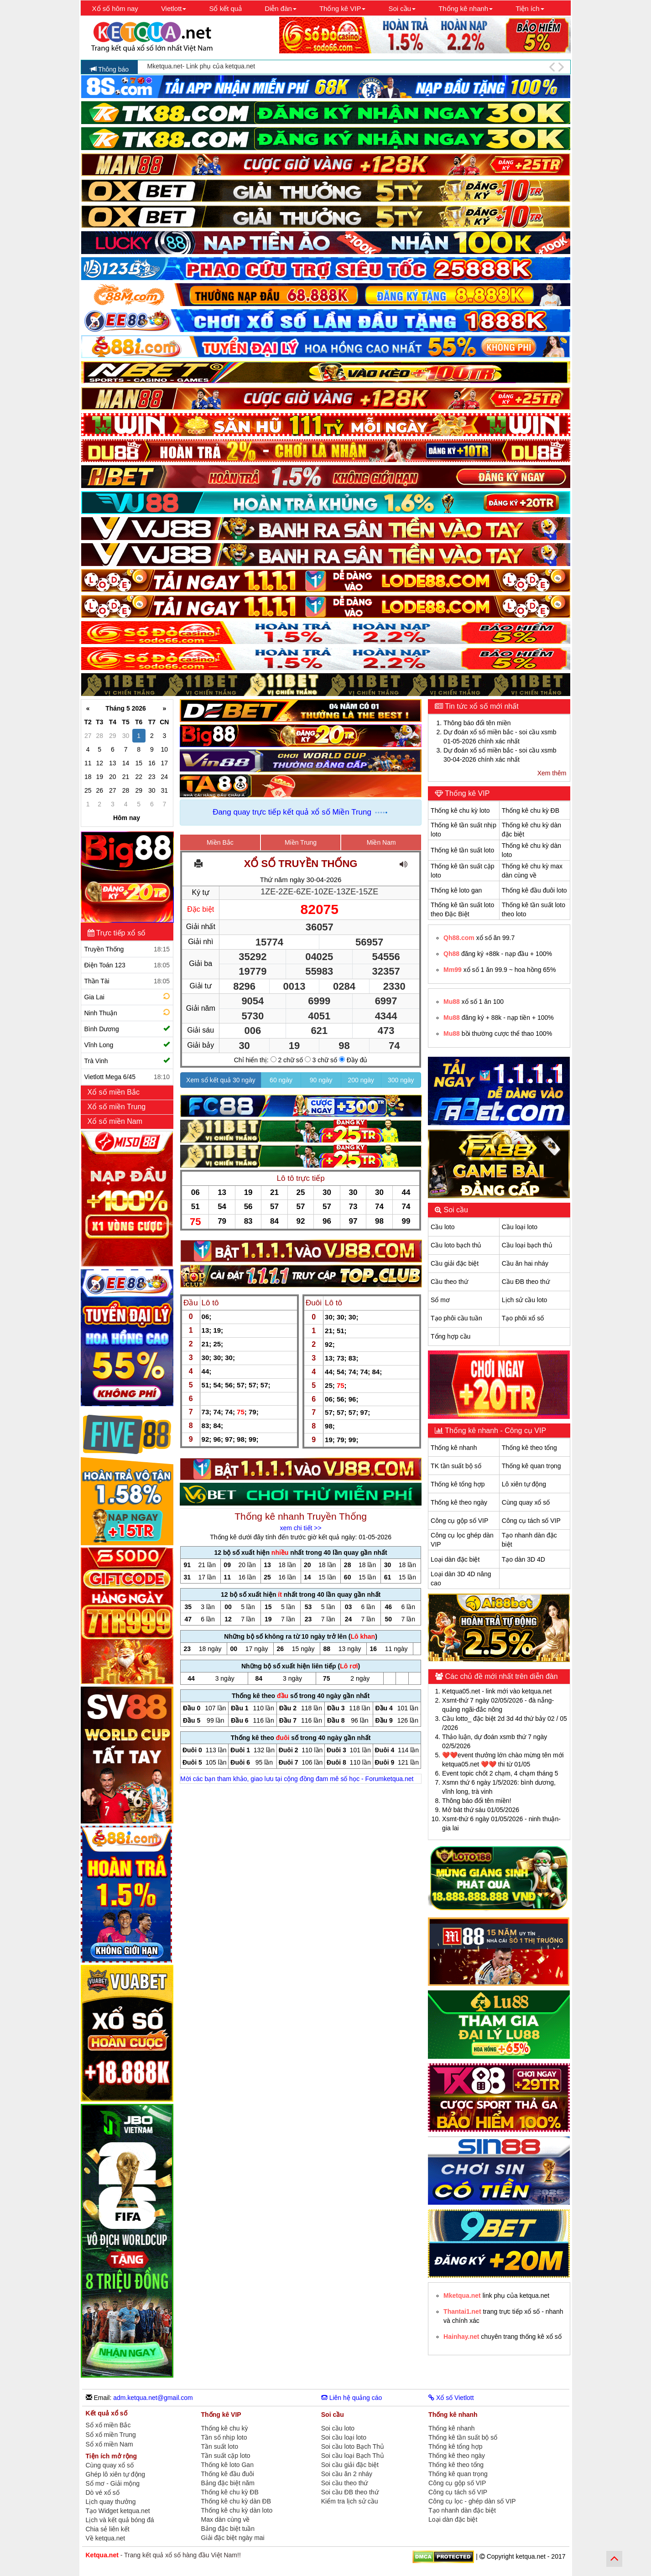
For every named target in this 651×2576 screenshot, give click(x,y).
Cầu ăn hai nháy (525, 1263)
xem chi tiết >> (300, 1528)
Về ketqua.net (105, 2538)
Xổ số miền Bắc (115, 1092)
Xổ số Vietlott (451, 2397)
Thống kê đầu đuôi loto (534, 890)
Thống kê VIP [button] (342, 8)
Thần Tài (127, 981)
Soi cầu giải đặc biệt (350, 2464)
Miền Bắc (220, 842)
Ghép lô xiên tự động (116, 2474)
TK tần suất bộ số (456, 1466)
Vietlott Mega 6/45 (127, 1076)
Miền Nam (381, 842)
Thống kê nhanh (454, 1447)
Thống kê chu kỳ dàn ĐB (236, 2501)
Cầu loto (442, 1227)
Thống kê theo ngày (459, 1502)
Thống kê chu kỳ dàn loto (237, 2510)
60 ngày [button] (281, 1080)
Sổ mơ (440, 1300)
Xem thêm (552, 773)
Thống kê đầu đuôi (227, 2473)
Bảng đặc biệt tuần (228, 2528)
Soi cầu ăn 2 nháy (346, 2473)
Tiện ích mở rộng (111, 2456)
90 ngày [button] (321, 1080)
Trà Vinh (127, 1061)
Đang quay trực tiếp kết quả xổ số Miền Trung (292, 812)
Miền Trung (301, 842)
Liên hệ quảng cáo (351, 2397)
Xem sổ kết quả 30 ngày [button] (220, 1080)
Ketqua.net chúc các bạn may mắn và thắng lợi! (215, 66)
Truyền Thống (127, 949)
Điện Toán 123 (127, 965)
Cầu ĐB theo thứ (526, 1281)
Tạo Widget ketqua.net (118, 2510)
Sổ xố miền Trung (111, 2434)
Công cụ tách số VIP (531, 1520)
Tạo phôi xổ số (523, 1318)
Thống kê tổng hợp (457, 1484)
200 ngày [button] (361, 1080)
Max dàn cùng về (225, 2519)
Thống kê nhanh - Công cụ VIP (494, 1430)
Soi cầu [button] (402, 8)
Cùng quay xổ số (526, 1502)
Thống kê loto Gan (227, 2464)
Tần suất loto (219, 2446)
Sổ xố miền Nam (109, 2444)
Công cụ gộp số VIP (459, 1520)
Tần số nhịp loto (224, 2437)
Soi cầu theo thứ (344, 2483)
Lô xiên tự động (524, 1484)
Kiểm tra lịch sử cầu (349, 2501)
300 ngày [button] (401, 1080)
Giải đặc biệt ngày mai (233, 2537)
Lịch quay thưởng (111, 2501)
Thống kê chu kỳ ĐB (530, 810)
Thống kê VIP (466, 793)
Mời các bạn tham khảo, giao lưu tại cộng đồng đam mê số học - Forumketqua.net (296, 1778)
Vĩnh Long (127, 1045)
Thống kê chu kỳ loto (460, 810)
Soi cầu (455, 1210)
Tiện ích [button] (530, 8)
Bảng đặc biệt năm (228, 2483)
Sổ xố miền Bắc (108, 2425)
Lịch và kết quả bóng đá (120, 2520)
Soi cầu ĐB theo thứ (350, 2492)
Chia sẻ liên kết (108, 2529)
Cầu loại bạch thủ (527, 1245)
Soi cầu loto (337, 2428)
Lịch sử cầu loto (524, 1300)
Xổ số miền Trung (118, 1107)
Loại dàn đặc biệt (455, 1559)
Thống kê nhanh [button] (465, 8)
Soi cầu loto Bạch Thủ (352, 2446)
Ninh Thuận (127, 1012)
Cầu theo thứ (449, 1281)
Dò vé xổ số (103, 2492)
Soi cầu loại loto (343, 2437)
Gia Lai (127, 996)
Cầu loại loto (519, 1227)
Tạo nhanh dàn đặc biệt (462, 2510)
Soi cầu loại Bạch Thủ (352, 2455)
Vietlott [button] (174, 8)
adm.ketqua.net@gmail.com (153, 2397)
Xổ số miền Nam (116, 1121)
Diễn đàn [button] (281, 8)
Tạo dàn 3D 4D (523, 1559)
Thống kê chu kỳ (224, 2428)
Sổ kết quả (225, 8)
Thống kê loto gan (456, 890)
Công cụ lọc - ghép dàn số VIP (472, 2501)
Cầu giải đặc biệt (455, 1263)
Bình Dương (127, 1029)
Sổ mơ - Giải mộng (113, 2483)
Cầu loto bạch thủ (456, 1245)
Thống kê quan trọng (531, 1466)
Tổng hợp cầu (450, 1336)
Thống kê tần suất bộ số (462, 2437)
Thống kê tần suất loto (462, 850)
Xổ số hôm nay (115, 8)
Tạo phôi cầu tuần (456, 1318)
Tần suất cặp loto (225, 2455)
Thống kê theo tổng (529, 1447)
